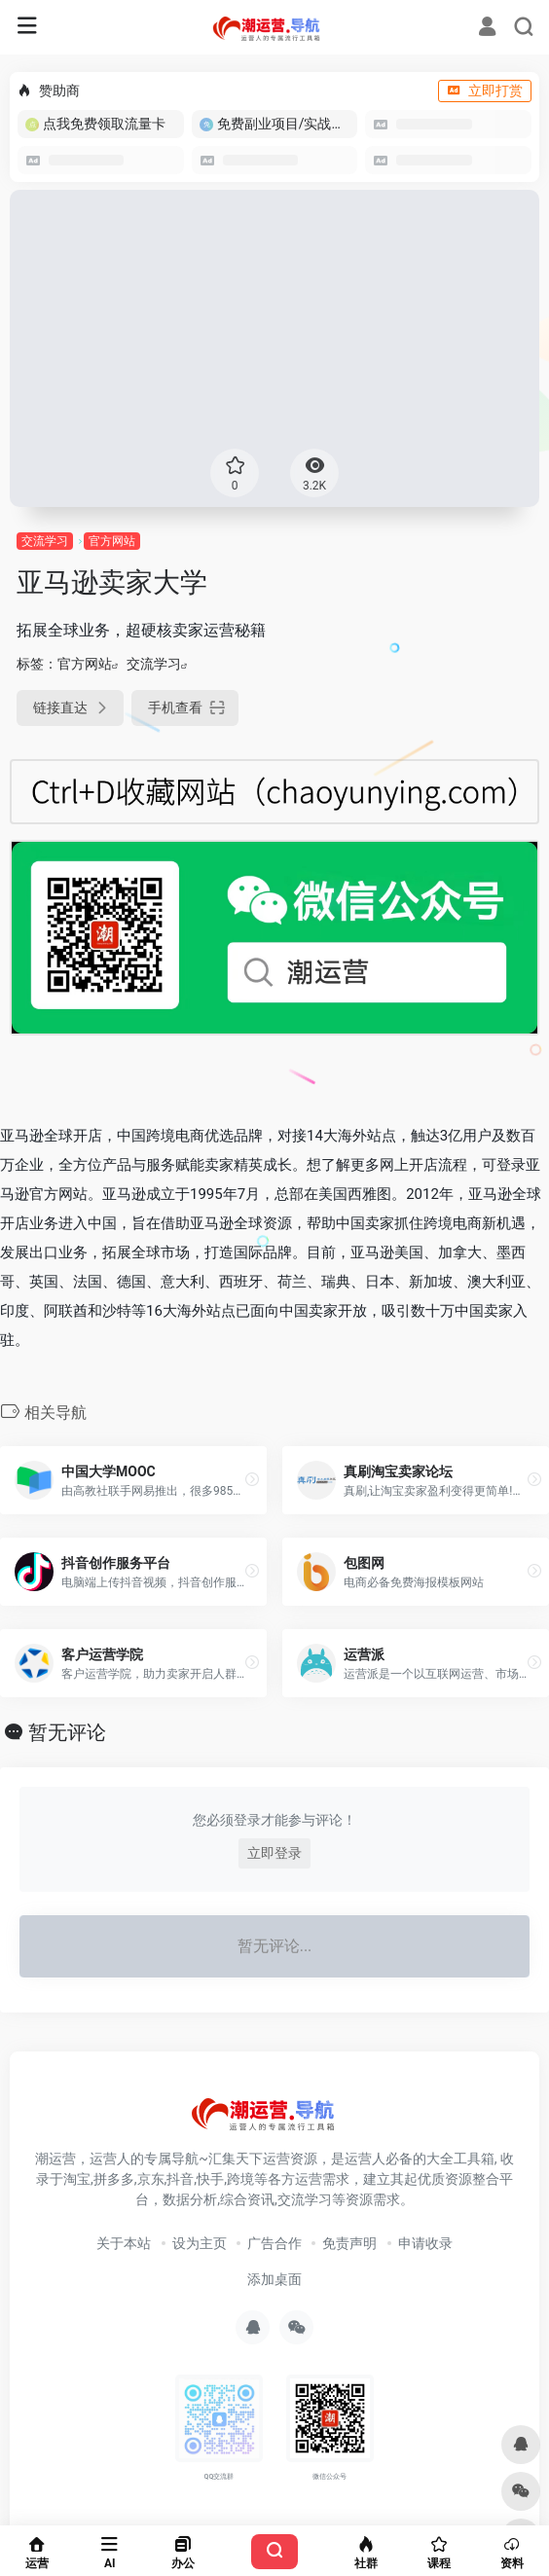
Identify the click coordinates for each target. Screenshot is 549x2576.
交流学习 (44, 541)
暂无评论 (67, 1732)
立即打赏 (485, 90)
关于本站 (123, 2243)
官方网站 (112, 541)
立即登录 (274, 1853)
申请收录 (425, 2243)
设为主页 (199, 2243)
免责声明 (349, 2243)
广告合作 (274, 2243)
